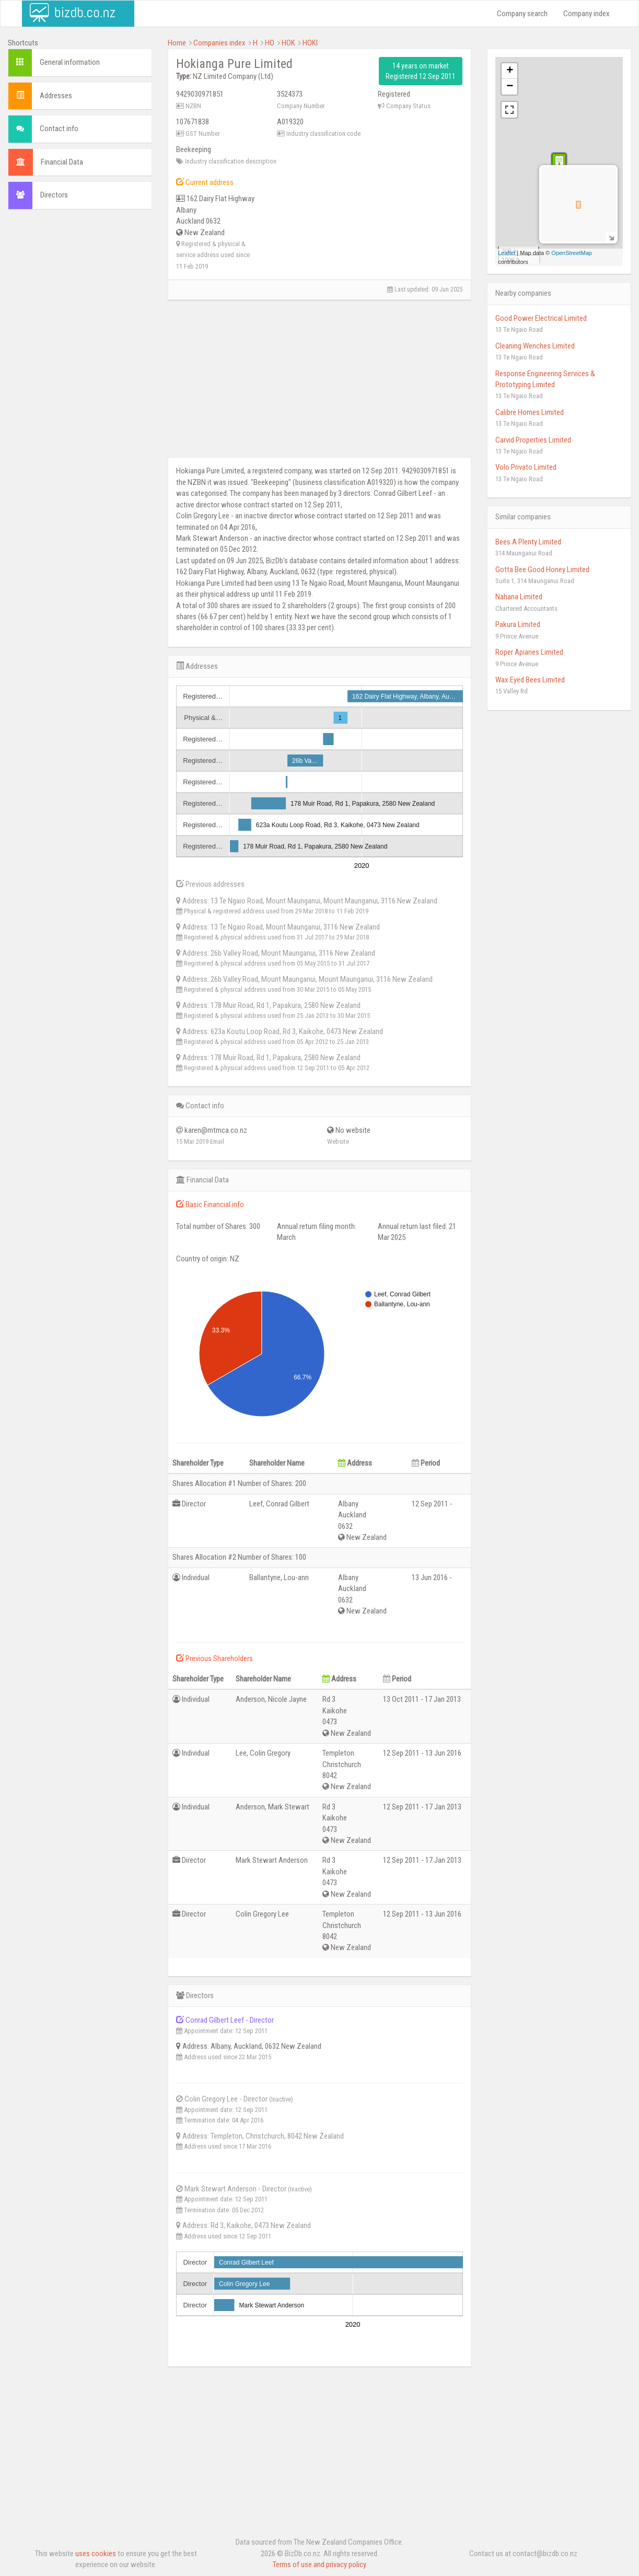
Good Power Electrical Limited (541, 318)
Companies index (219, 43)
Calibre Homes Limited (529, 412)
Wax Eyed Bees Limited (530, 679)
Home (177, 43)
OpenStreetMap (571, 253)
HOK (288, 43)
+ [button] (509, 71)
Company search (522, 13)
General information (70, 62)
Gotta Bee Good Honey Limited (542, 569)
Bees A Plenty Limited (528, 542)
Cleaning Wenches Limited (535, 346)
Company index (586, 13)
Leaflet (506, 253)
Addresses (56, 95)
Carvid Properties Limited (533, 440)
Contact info (59, 128)
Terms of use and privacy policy (319, 2564)
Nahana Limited (518, 596)
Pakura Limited (517, 624)
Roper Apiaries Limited (529, 652)
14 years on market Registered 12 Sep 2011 (421, 71)
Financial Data (62, 162)
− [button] (509, 87)
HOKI (310, 43)
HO (269, 43)
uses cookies (95, 2553)
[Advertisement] (80, 376)
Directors (54, 195)
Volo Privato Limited (525, 467)
